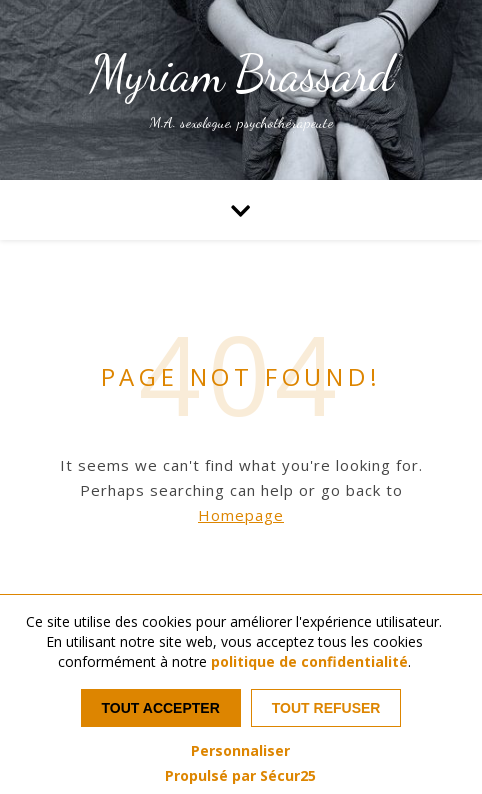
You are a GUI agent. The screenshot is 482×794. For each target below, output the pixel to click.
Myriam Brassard (241, 74)
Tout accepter (161, 708)
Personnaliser (240, 751)
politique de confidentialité (309, 661)
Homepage (241, 515)
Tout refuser (326, 708)
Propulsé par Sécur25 (240, 776)
